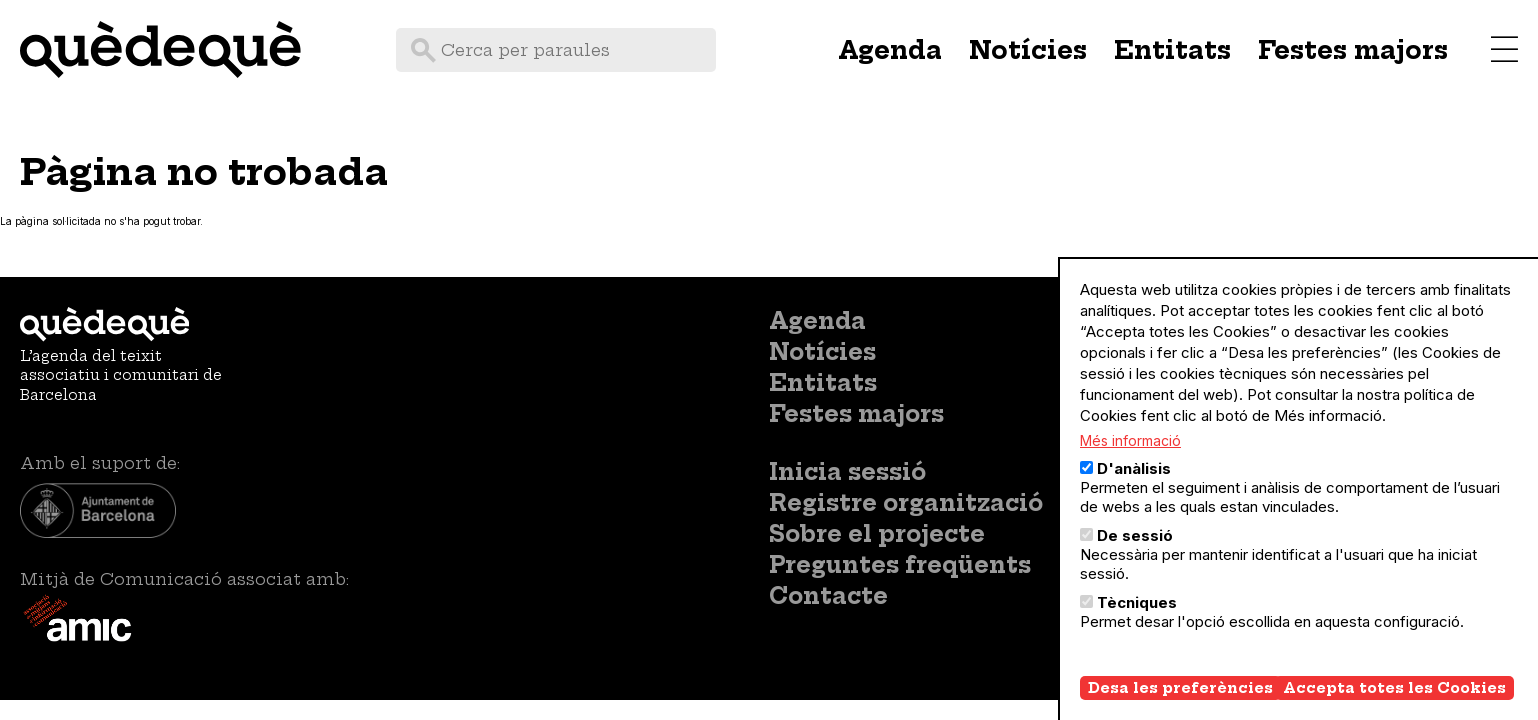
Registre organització (906, 503)
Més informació (1130, 442)
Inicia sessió (847, 472)
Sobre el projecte (877, 534)
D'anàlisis (1134, 470)
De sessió (1135, 537)
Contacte (828, 596)
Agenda (890, 50)
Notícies (1028, 50)
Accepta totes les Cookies (1394, 690)
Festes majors (1353, 50)
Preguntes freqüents (900, 565)
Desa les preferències (1180, 690)
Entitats (1172, 50)
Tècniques (1137, 604)
